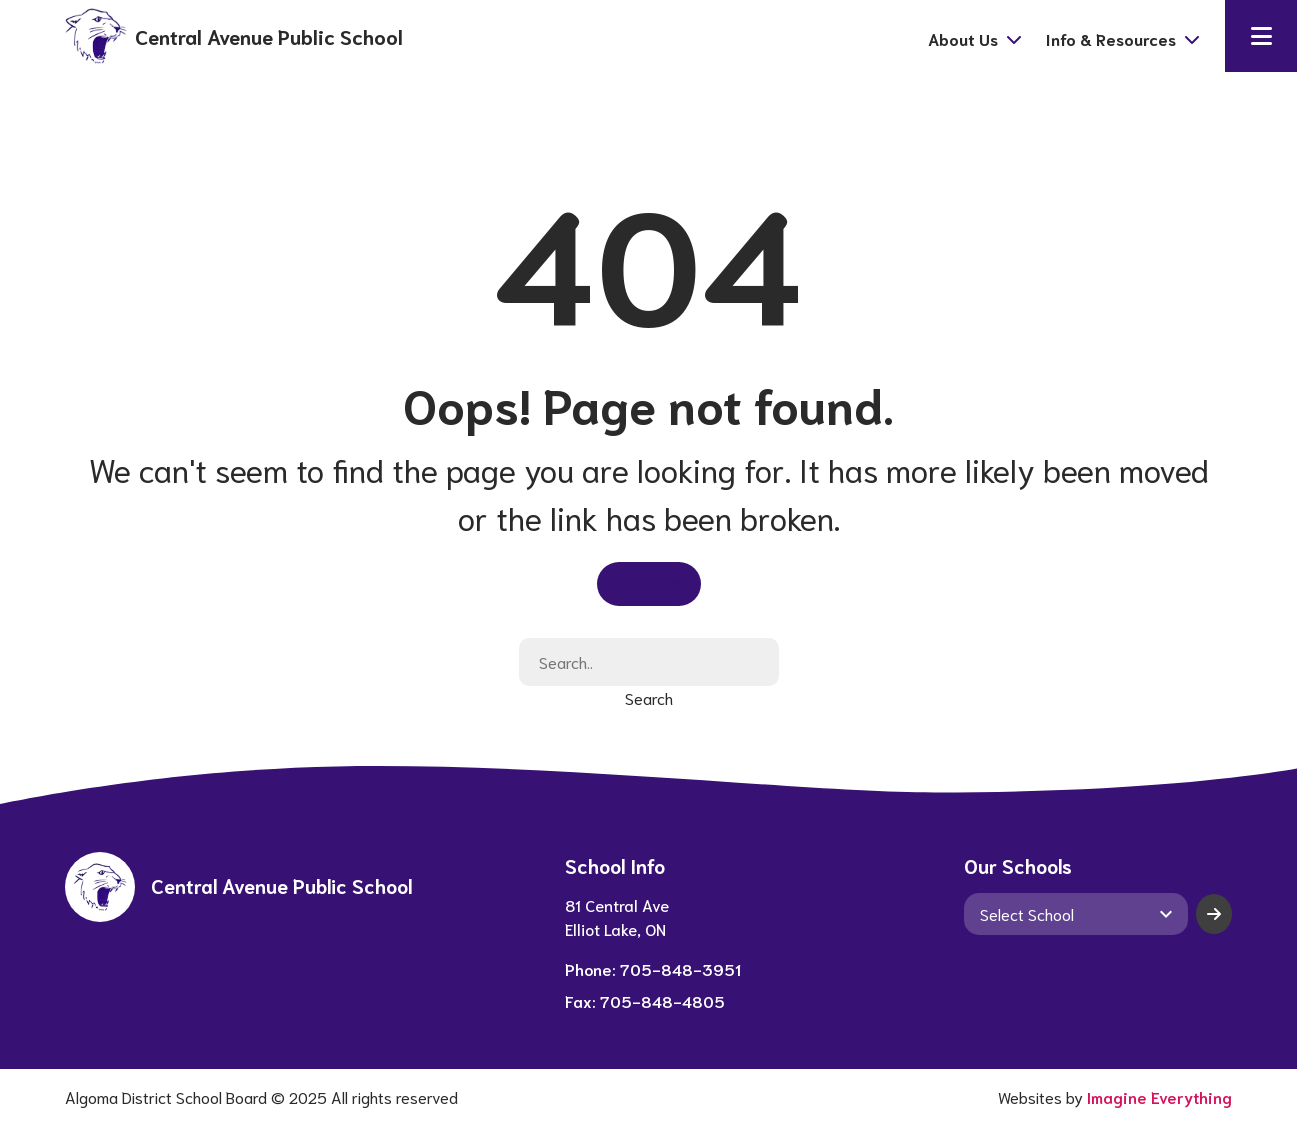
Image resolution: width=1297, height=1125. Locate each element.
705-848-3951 (680, 968)
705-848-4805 (662, 1000)
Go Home (649, 581)
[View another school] (1076, 914)
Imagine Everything (1159, 1096)
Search (649, 697)
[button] (1261, 36)
